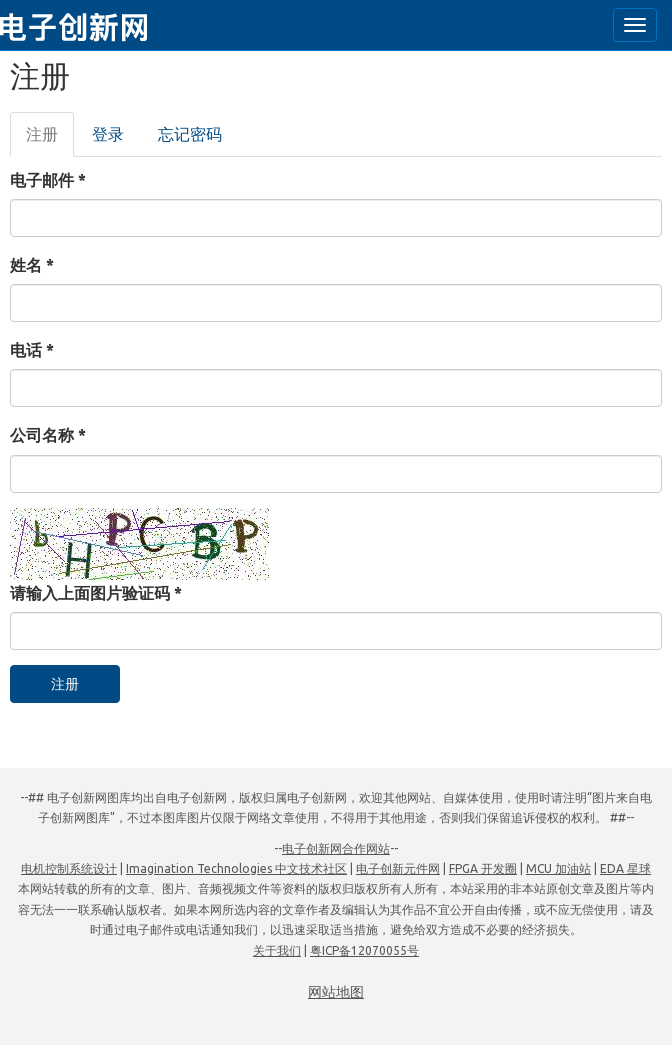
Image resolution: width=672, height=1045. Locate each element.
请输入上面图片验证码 (96, 593)
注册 (50, 140)
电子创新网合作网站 (336, 848)
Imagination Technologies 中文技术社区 (236, 868)
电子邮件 (48, 180)
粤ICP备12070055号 (364, 950)
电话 (32, 350)
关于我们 (277, 950)
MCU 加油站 (558, 868)
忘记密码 (190, 134)
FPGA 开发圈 (483, 868)
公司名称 (48, 435)
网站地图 (336, 992)
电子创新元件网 (398, 868)
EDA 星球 (625, 868)
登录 (108, 134)
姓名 (32, 265)
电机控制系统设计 (69, 868)
